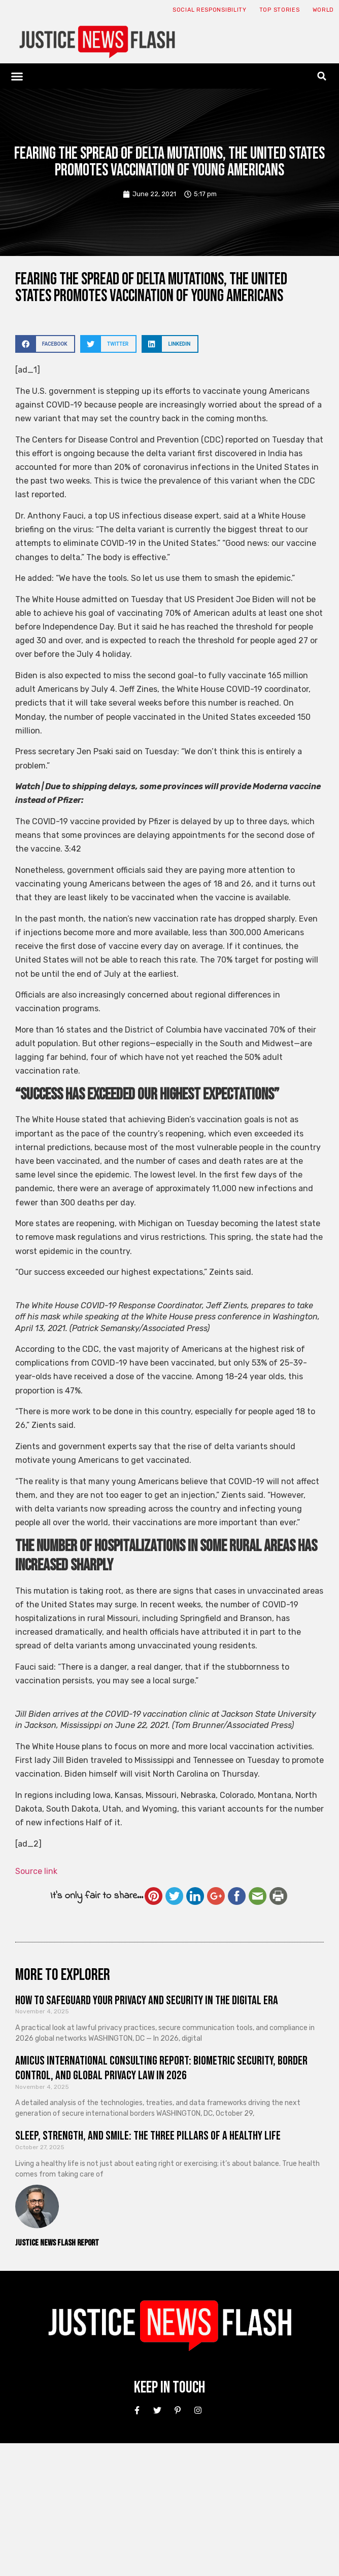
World (323, 10)
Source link (36, 1871)
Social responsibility (210, 10)
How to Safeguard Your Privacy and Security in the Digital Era (146, 2000)
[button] (17, 76)
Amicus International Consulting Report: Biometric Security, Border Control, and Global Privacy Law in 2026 (161, 2068)
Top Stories (279, 10)
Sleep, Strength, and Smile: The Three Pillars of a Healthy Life (148, 2135)
